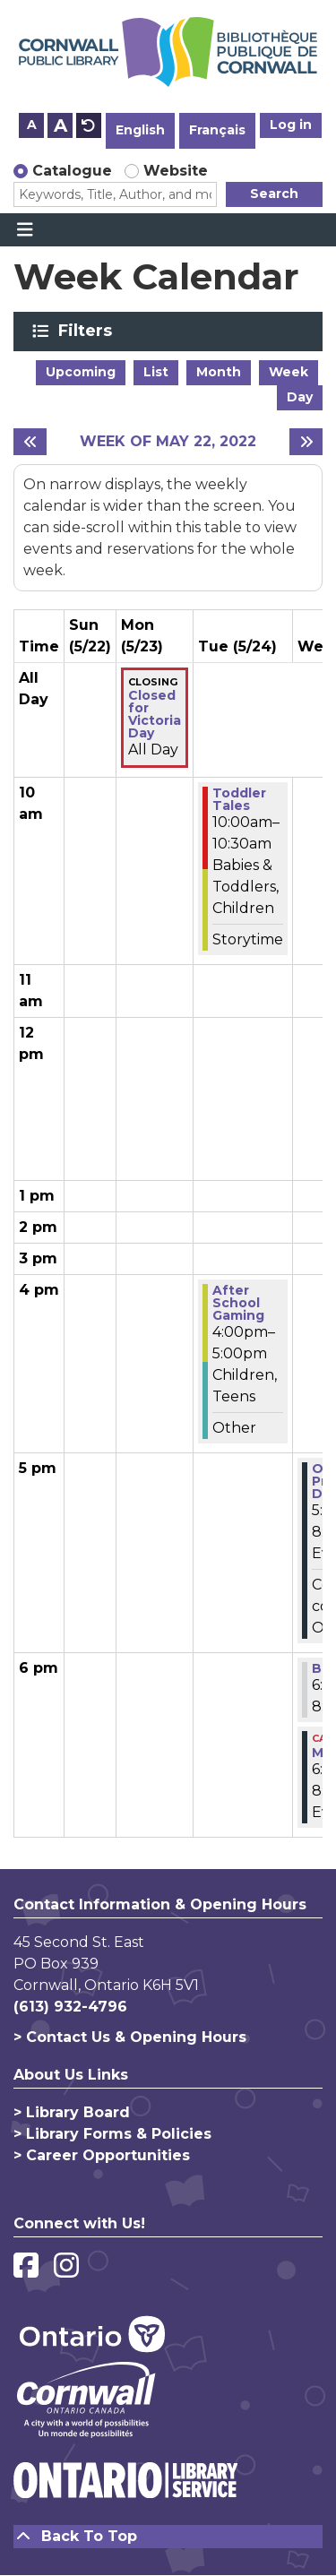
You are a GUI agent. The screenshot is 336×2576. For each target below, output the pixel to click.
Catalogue (72, 170)
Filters (88, 330)
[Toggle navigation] (24, 230)
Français (217, 130)
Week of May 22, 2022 (168, 441)
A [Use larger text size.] (60, 125)
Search (274, 193)
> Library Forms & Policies (112, 2133)
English (140, 130)
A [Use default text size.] (88, 125)
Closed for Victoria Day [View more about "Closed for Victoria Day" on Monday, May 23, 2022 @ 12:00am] (154, 714)
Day (300, 397)
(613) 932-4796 (70, 2006)
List (155, 372)
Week (288, 372)
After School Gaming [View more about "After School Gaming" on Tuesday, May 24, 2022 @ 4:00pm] (238, 1303)
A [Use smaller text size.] (32, 124)
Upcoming (81, 372)
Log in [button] (291, 124)
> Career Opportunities (101, 2155)
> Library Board (71, 2112)
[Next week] (306, 441)
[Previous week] (30, 441)
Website (175, 170)
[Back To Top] (168, 2536)
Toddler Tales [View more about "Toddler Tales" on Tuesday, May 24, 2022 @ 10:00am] (239, 799)
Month (218, 372)
